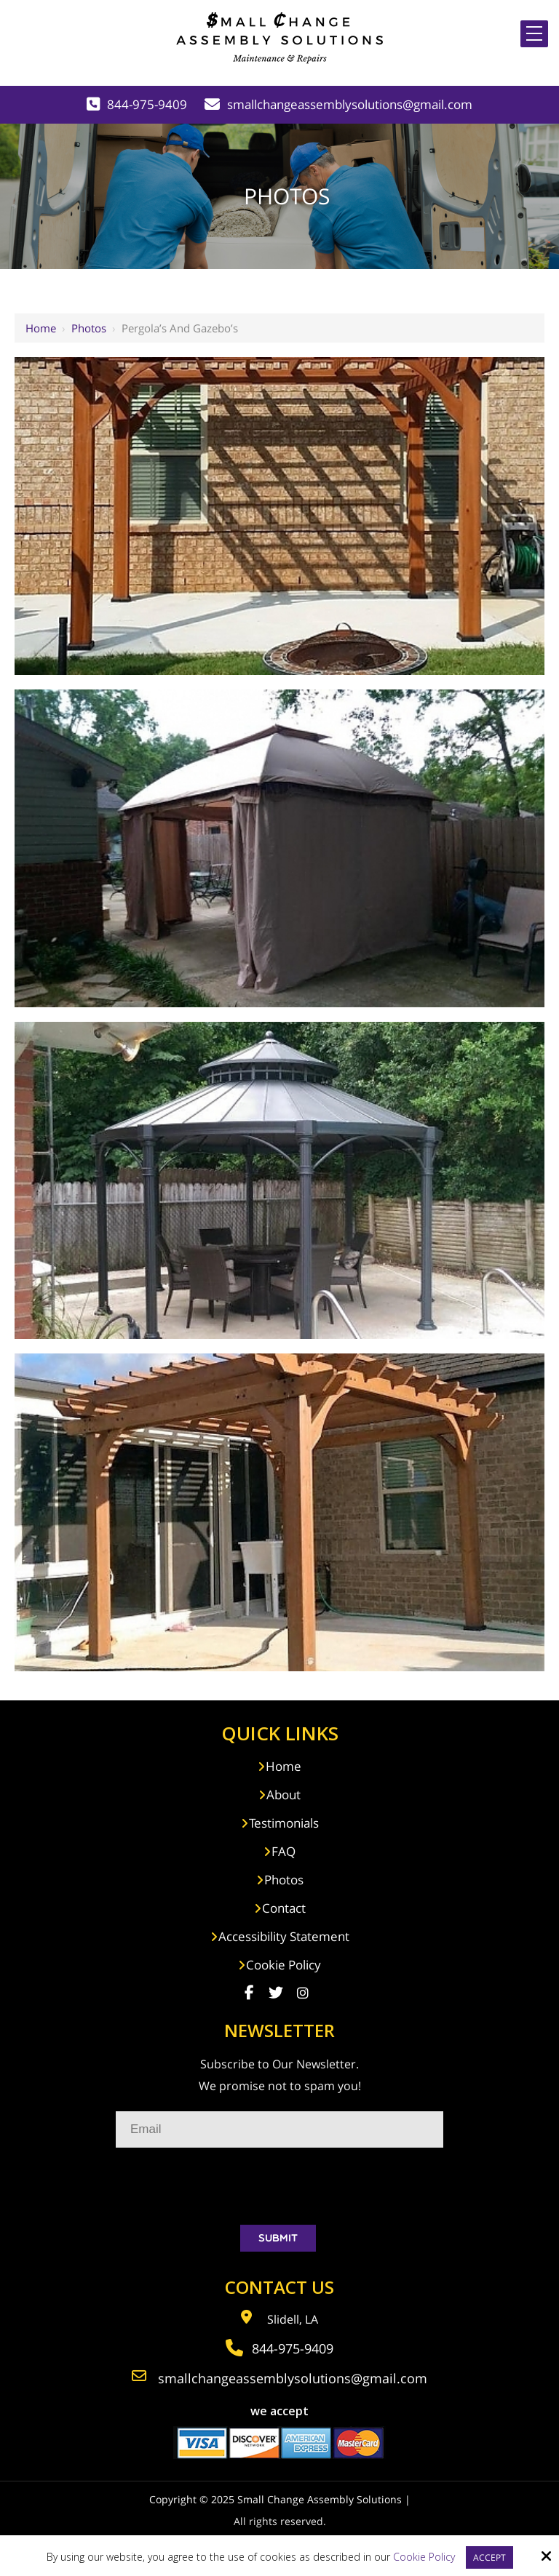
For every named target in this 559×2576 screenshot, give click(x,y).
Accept (489, 2557)
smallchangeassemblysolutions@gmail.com (349, 104)
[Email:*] (279, 2129)
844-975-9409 (147, 104)
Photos (88, 328)
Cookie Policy (424, 2557)
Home (40, 328)
